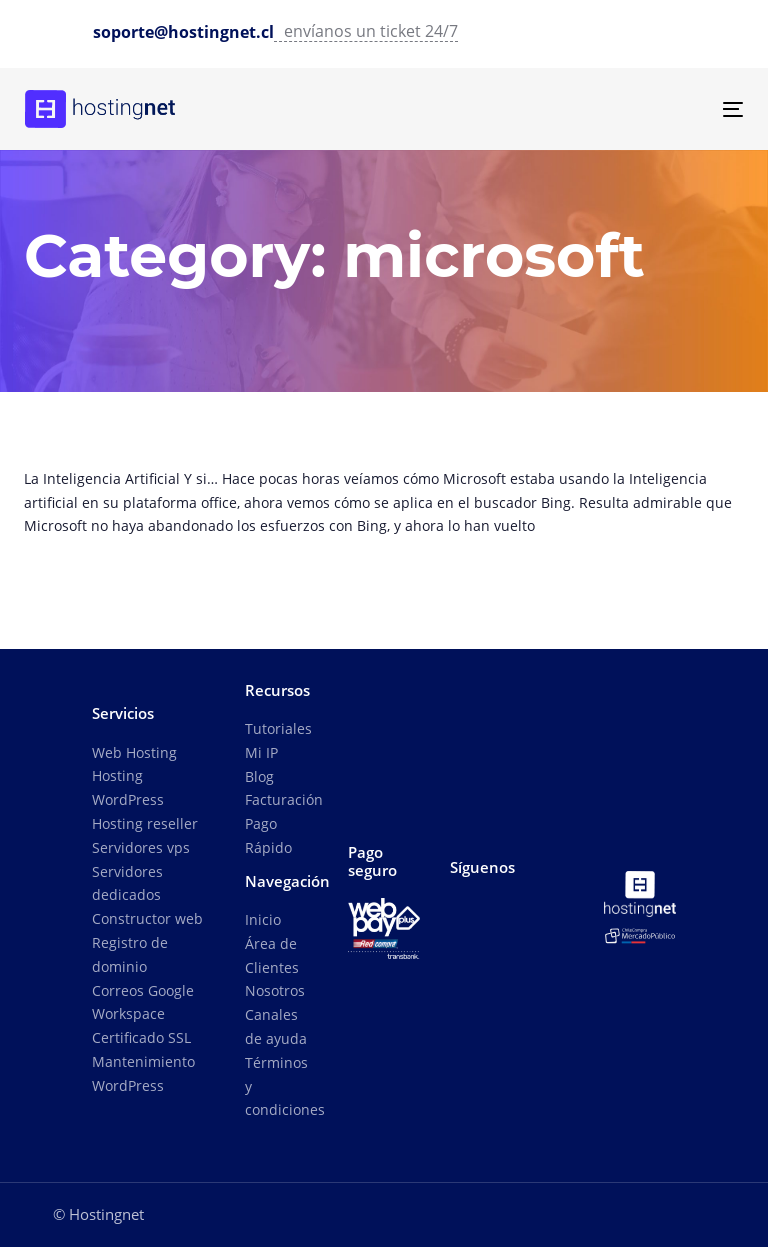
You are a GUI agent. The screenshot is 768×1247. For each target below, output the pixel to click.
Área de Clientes (272, 955)
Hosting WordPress (128, 787)
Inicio (263, 919)
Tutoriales (278, 728)
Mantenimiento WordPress (143, 1073)
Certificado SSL (141, 1037)
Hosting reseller (145, 823)
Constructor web (147, 918)
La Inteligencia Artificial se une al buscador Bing (384, 505)
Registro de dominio (130, 954)
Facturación (281, 799)
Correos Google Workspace (143, 1002)
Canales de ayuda (276, 1026)
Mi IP (261, 752)
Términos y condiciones (281, 1086)
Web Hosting (134, 752)
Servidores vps (141, 847)
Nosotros (275, 990)
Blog (259, 776)
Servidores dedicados (127, 883)
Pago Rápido (268, 835)
